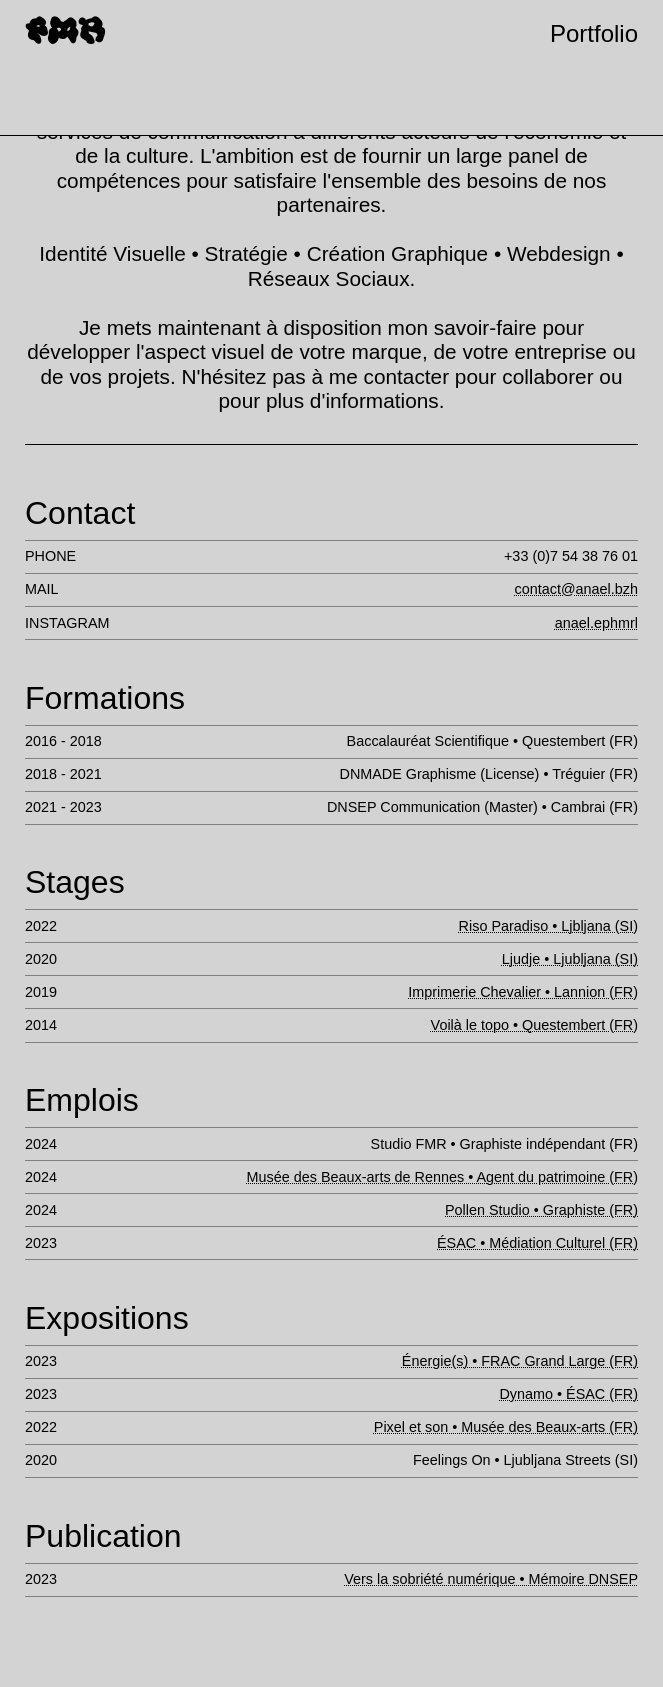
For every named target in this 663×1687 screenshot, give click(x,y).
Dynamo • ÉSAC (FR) (568, 1394)
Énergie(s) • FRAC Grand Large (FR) (520, 1361)
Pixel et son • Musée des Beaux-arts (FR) (506, 1427)
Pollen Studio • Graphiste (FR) (541, 1210)
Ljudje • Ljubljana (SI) (570, 959)
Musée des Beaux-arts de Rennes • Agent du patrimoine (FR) (442, 1177)
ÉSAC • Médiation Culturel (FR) (537, 1243)
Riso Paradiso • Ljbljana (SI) (548, 926)
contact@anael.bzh (576, 589)
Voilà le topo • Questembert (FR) (534, 1025)
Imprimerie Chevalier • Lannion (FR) (523, 992)
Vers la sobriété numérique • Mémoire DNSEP (491, 1579)
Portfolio (594, 33)
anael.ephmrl (596, 623)
